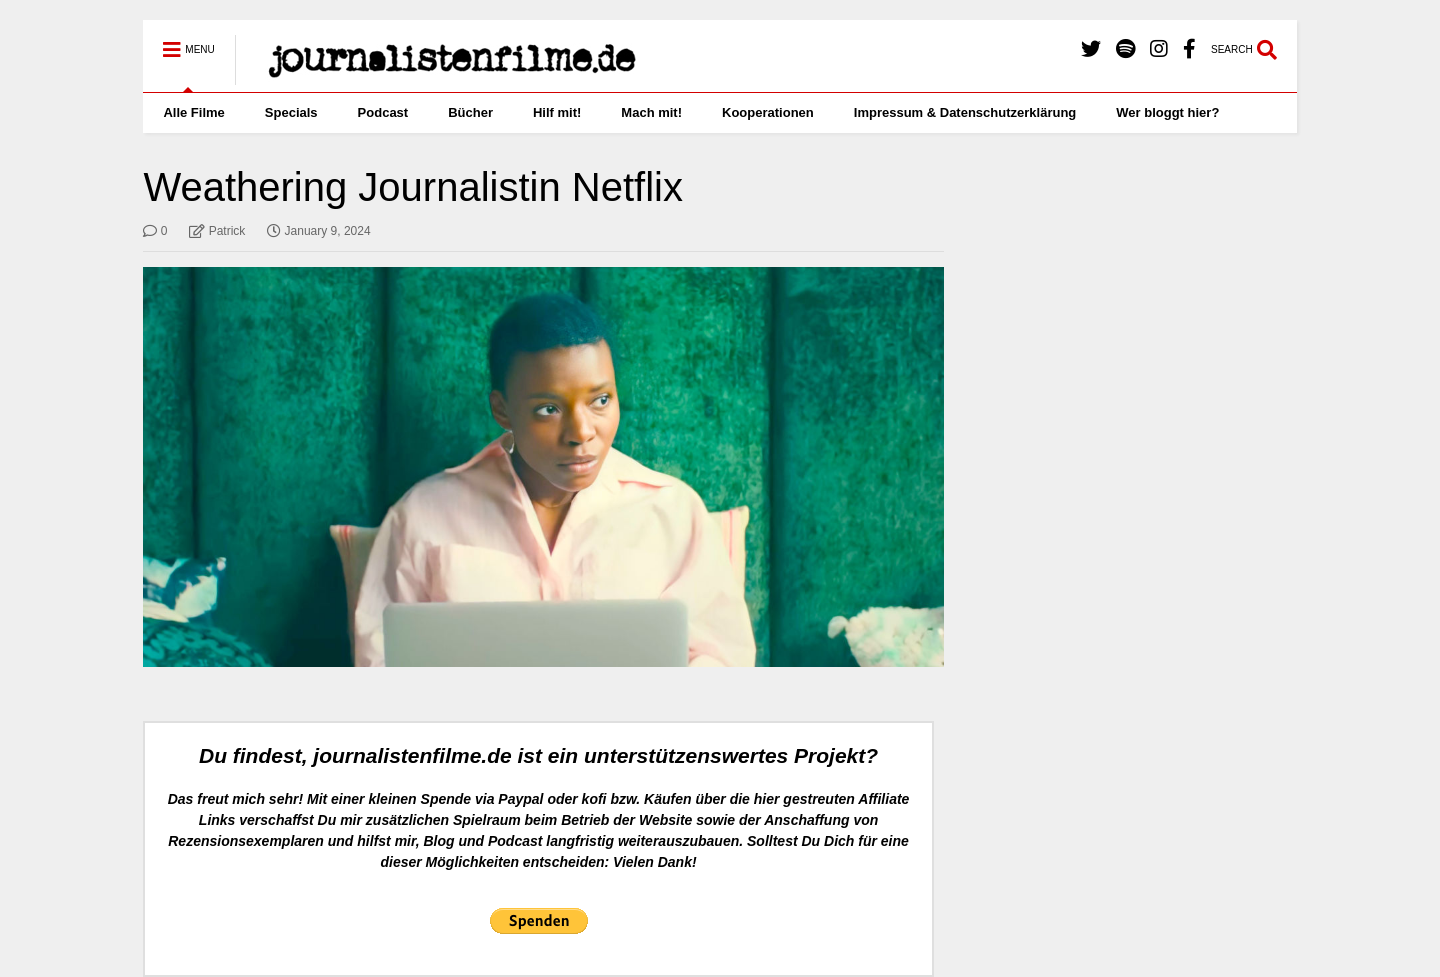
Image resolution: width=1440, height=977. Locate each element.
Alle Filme (193, 112)
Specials (291, 112)
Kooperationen (768, 112)
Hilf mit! (557, 112)
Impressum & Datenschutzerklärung (965, 112)
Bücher (470, 112)
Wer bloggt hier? (1167, 112)
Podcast (383, 112)
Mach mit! (651, 112)
